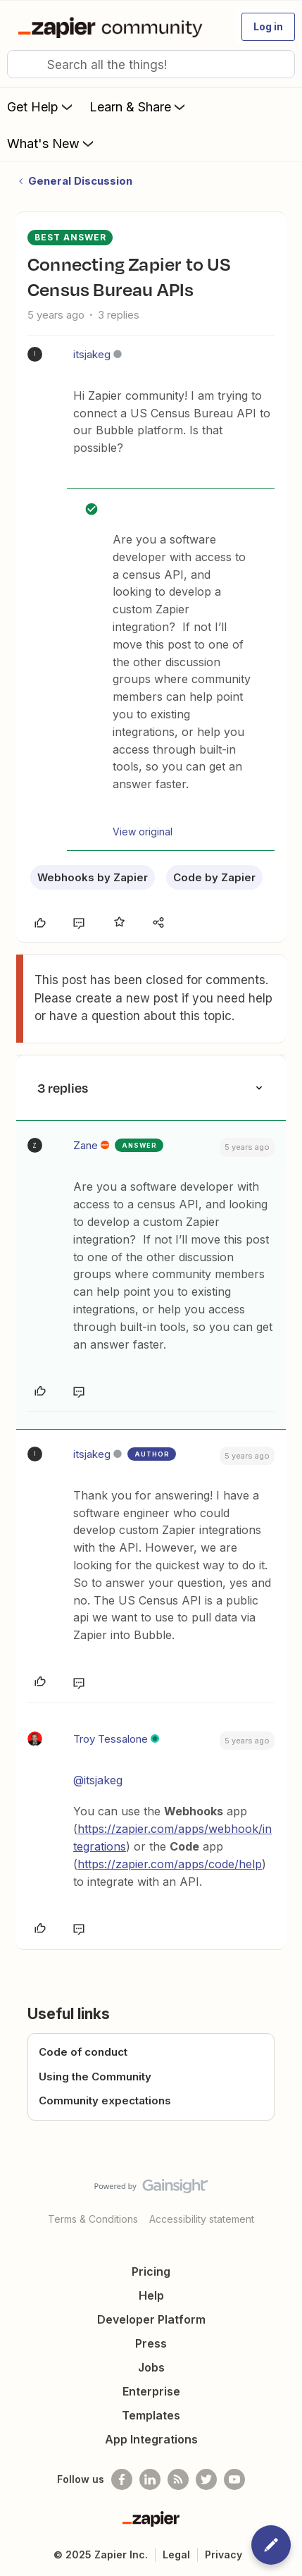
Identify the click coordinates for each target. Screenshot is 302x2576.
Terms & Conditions (93, 2219)
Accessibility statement (201, 2219)
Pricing (151, 2271)
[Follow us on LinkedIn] (150, 2479)
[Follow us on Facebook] (121, 2479)
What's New (51, 143)
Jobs (151, 2367)
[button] (268, 27)
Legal (176, 2554)
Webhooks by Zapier (92, 877)
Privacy (223, 2554)
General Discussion (80, 181)
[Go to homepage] (113, 27)
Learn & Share (138, 106)
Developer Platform (151, 2319)
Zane (85, 1145)
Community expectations (105, 2100)
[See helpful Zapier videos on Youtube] (234, 2479)
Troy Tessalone (110, 1739)
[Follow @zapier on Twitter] (206, 2479)
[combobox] (151, 64)
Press (151, 2343)
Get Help (41, 106)
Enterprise (151, 2391)
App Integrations (151, 2439)
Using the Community (95, 2076)
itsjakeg (92, 354)
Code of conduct (83, 2052)
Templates (151, 2415)
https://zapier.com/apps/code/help (169, 1864)
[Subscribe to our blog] (178, 2479)
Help (151, 2295)
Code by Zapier (214, 877)
